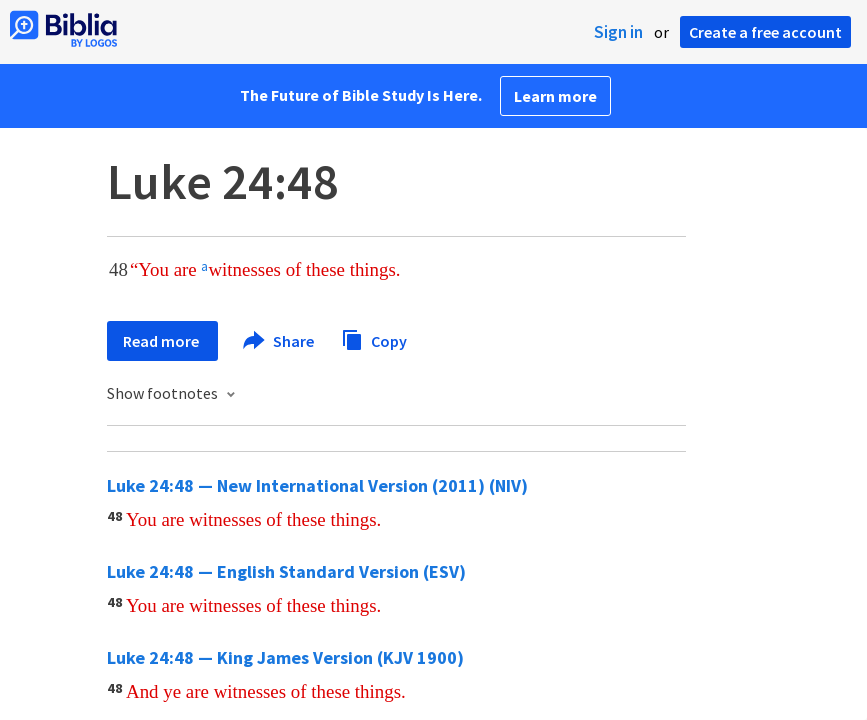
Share (279, 341)
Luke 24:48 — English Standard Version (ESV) (286, 571)
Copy (374, 338)
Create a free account (765, 32)
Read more (162, 341)
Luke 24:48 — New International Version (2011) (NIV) (317, 485)
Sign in (618, 32)
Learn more (555, 96)
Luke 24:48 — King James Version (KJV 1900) (285, 657)
